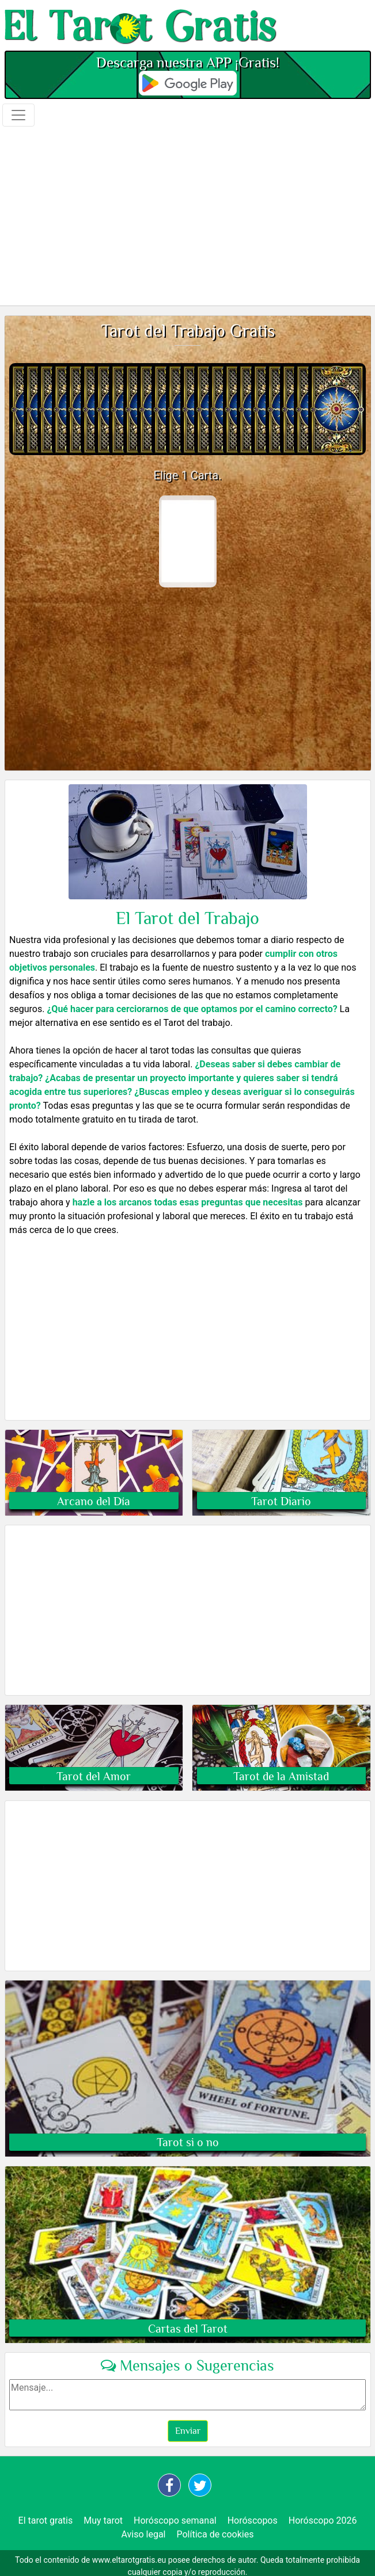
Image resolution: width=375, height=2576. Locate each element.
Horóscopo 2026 (323, 2520)
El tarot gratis (45, 2520)
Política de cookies (214, 2534)
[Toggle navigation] (18, 115)
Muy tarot (103, 2520)
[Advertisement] (187, 215)
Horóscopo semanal (175, 2520)
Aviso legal (144, 2534)
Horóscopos (253, 2520)
